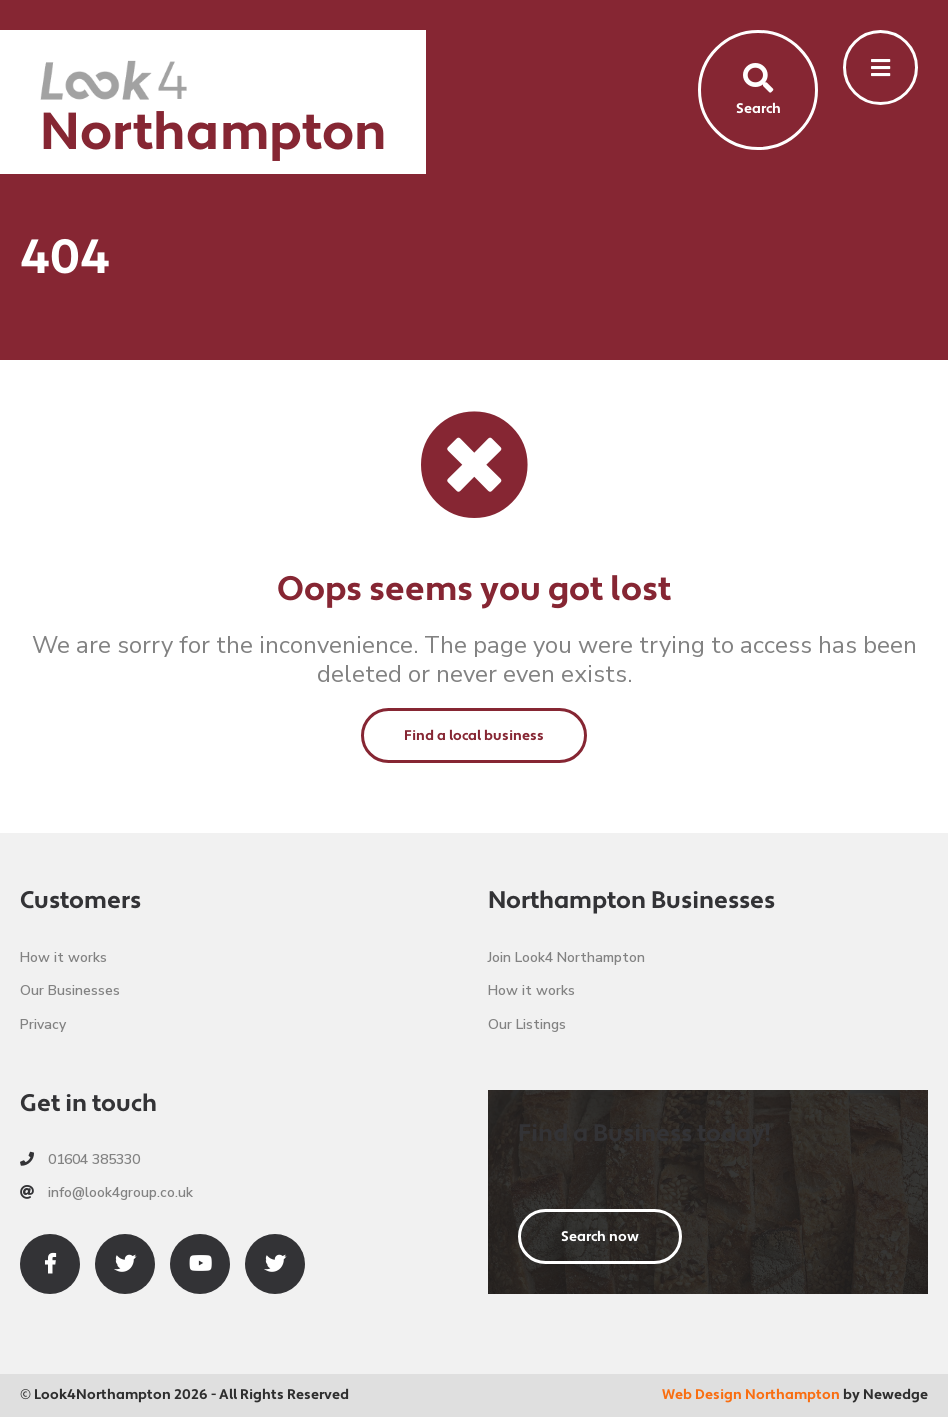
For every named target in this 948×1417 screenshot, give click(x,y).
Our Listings (527, 1024)
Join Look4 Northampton (566, 957)
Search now (600, 1237)
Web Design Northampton (751, 1395)
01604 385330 (80, 1159)
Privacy (43, 1024)
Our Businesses (70, 990)
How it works (63, 957)
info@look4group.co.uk (106, 1192)
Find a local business (474, 736)
